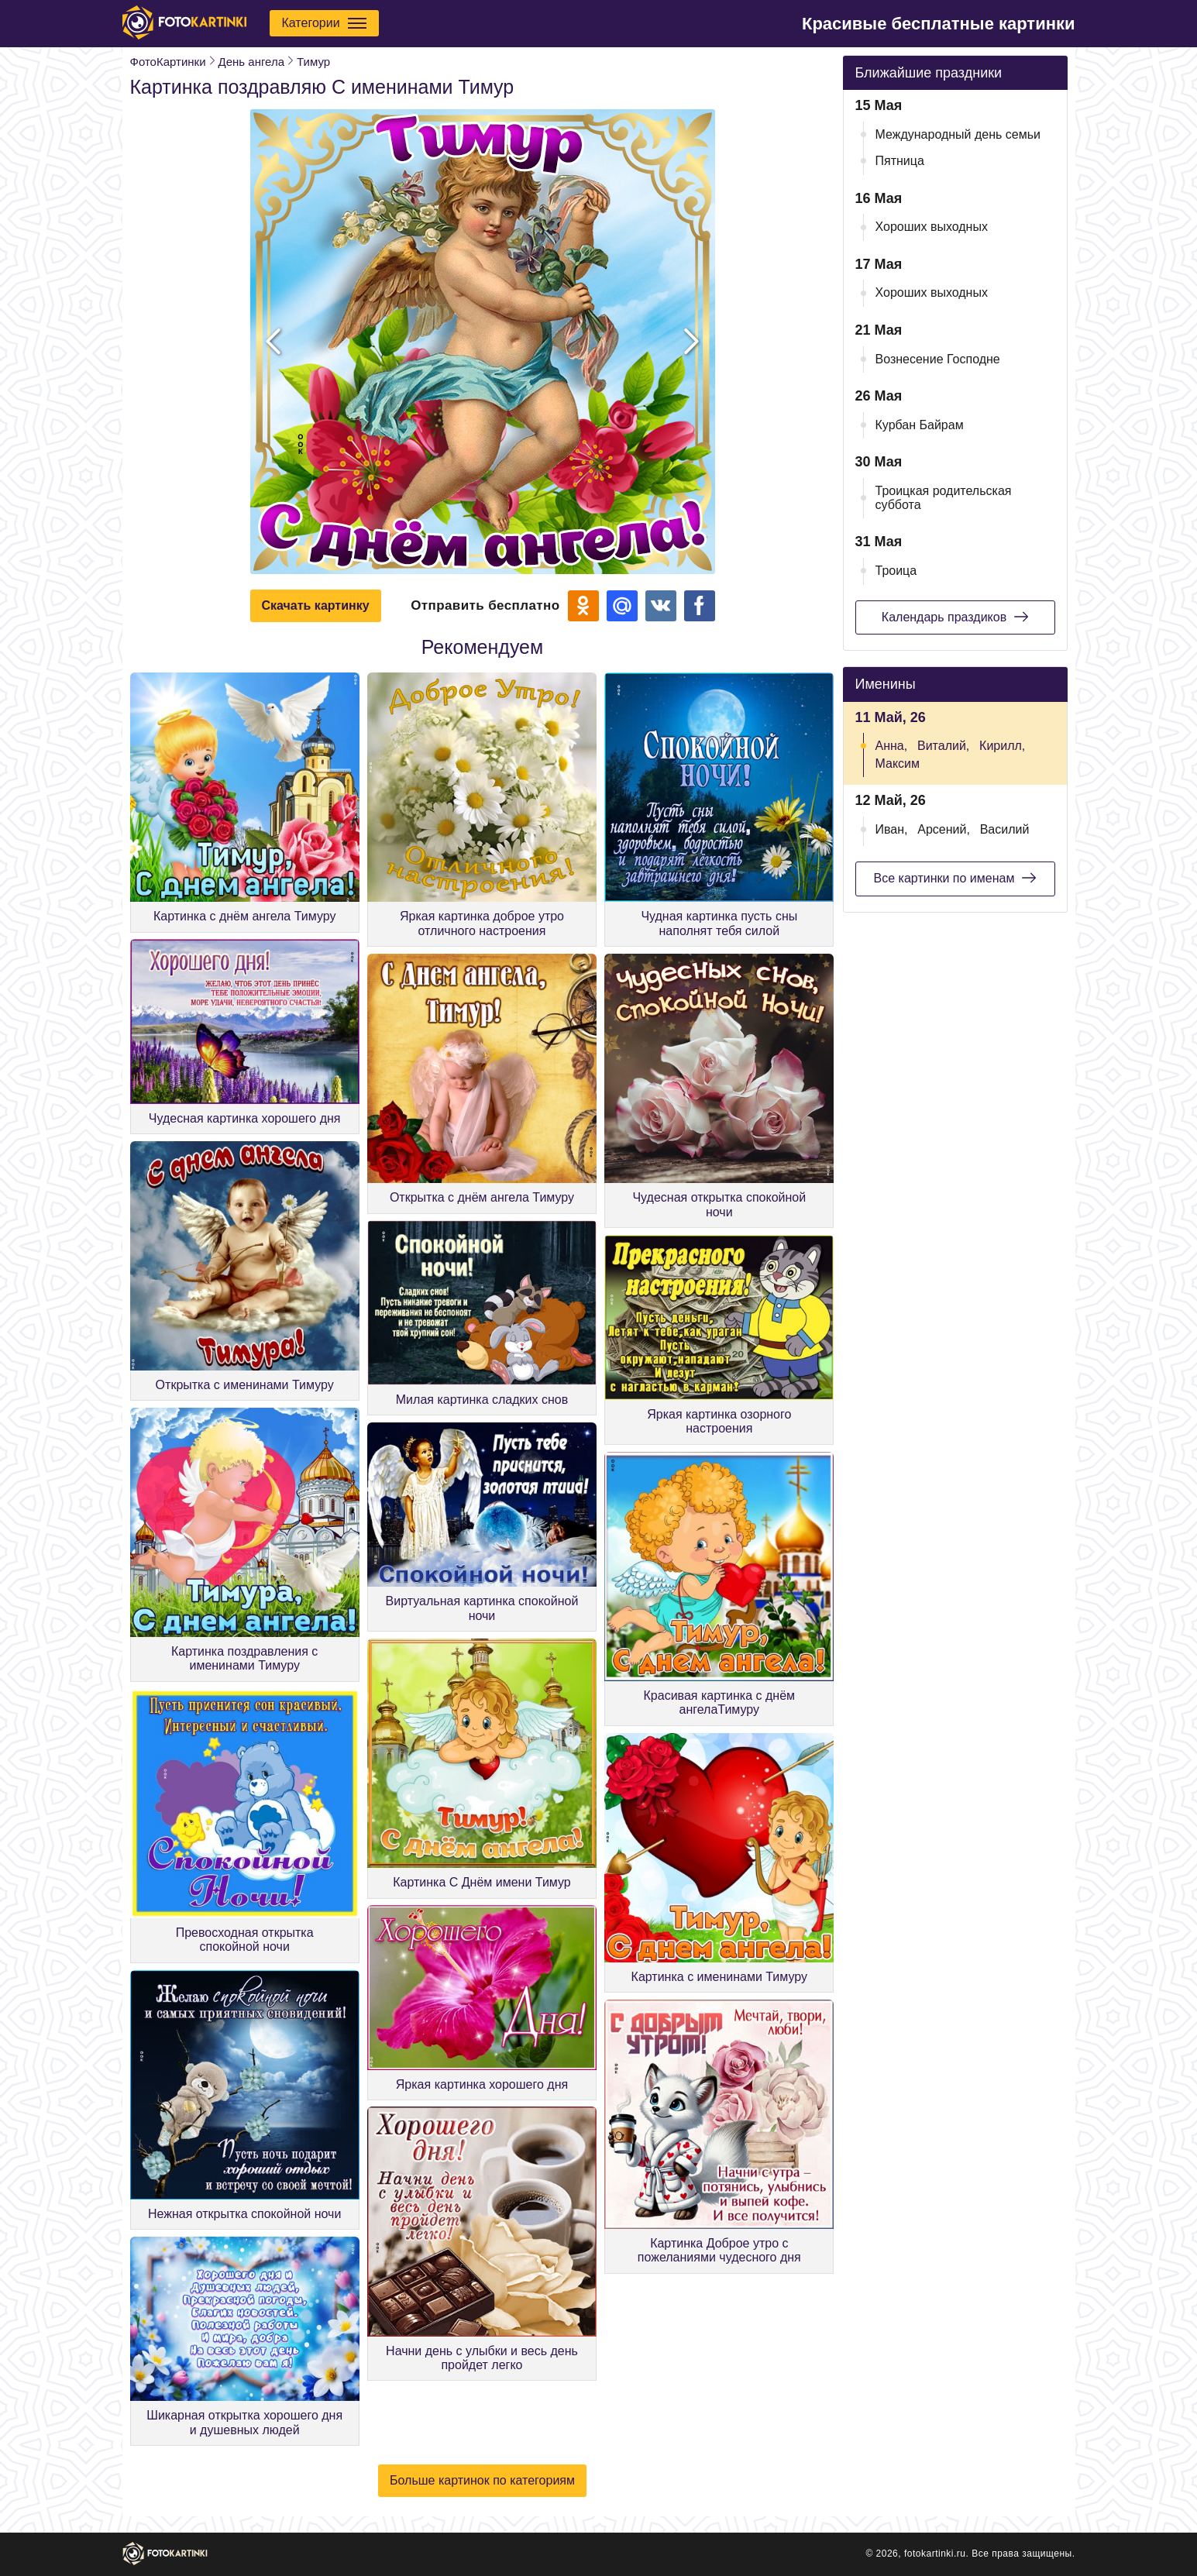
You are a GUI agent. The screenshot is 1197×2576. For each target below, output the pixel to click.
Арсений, (943, 829)
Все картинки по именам (955, 878)
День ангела (251, 61)
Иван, (891, 829)
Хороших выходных (931, 226)
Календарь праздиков (955, 617)
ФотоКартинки (168, 61)
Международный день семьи (958, 134)
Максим (897, 763)
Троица (896, 570)
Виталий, (943, 745)
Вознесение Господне (937, 359)
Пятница (899, 160)
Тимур (313, 61)
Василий (1005, 829)
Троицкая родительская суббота (943, 497)
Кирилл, (1002, 745)
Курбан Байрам (919, 425)
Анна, (891, 745)
